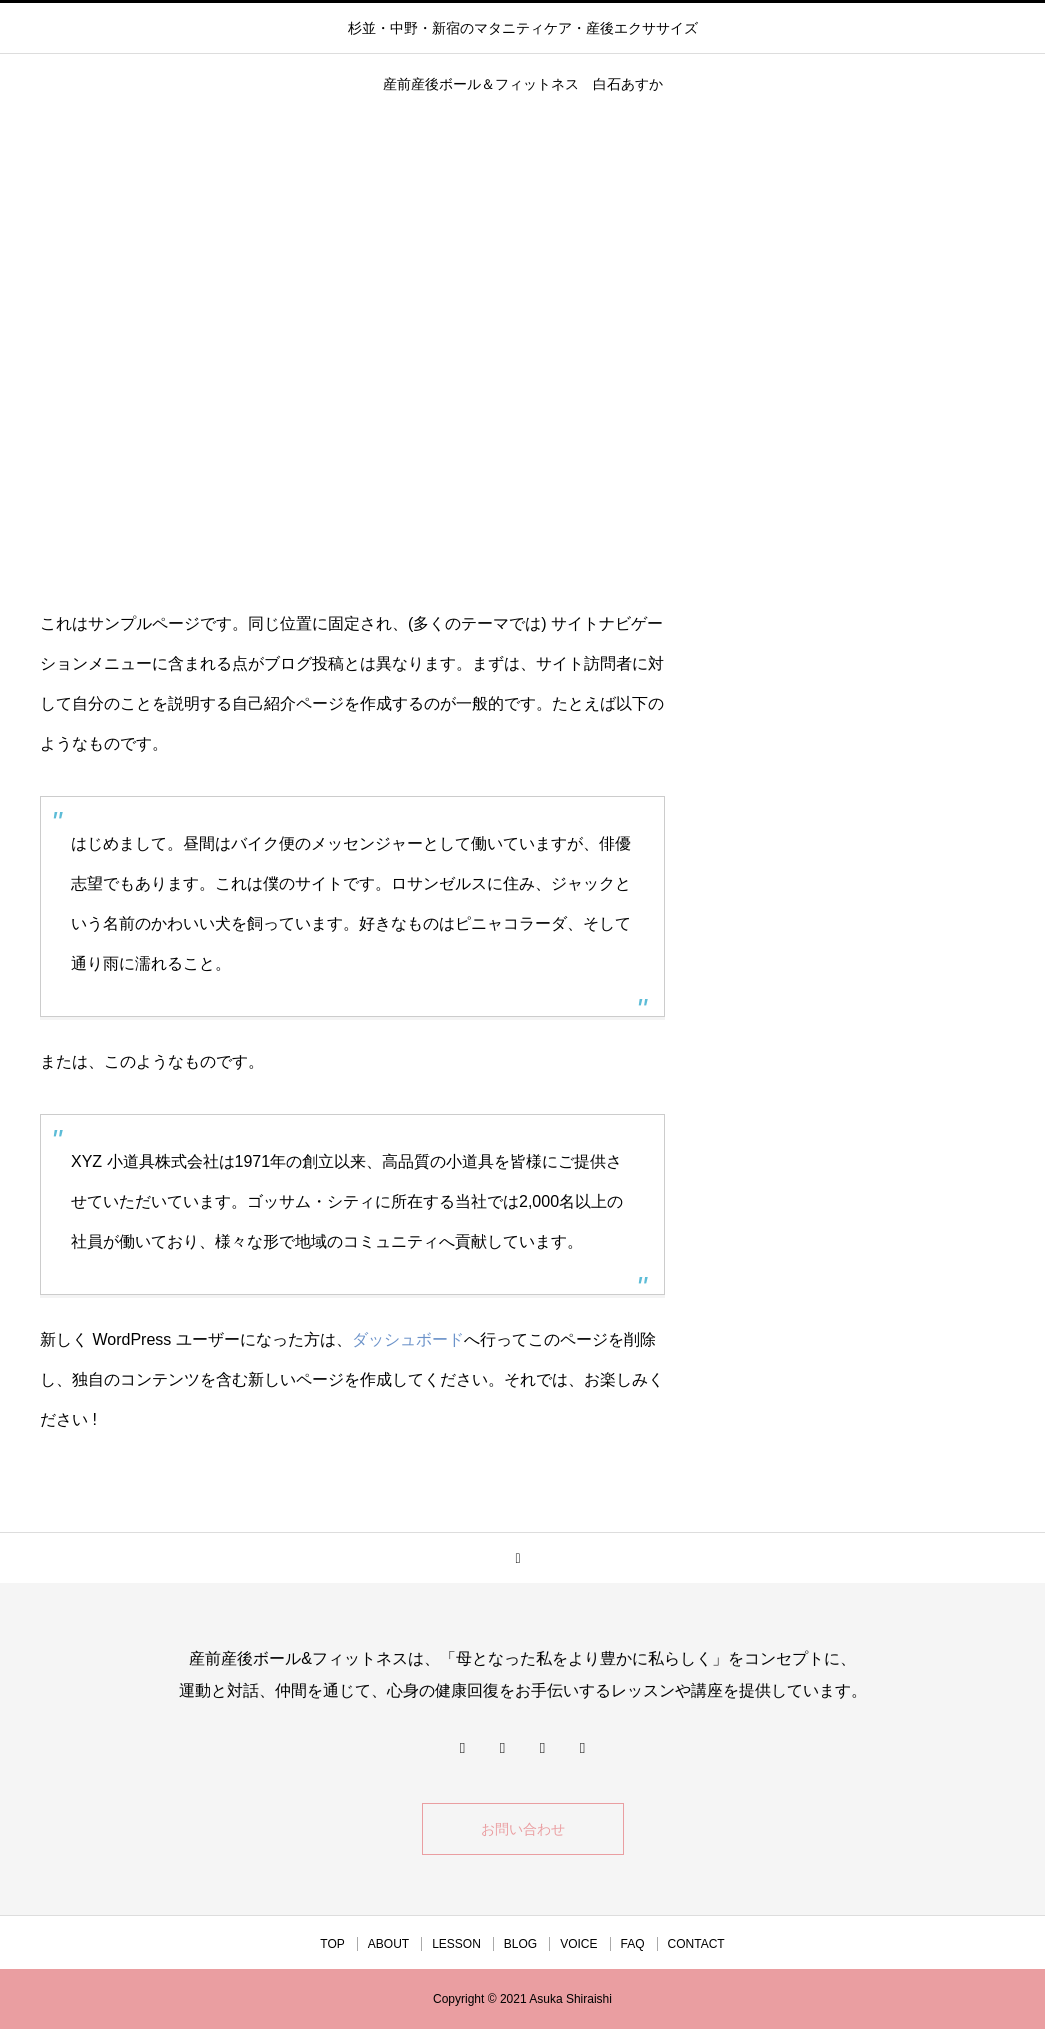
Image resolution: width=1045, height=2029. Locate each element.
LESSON (456, 1944)
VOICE (578, 1944)
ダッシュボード (408, 1339)
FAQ (633, 1944)
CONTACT (696, 1944)
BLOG (520, 1944)
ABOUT (388, 1944)
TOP (332, 1944)
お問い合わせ (523, 1829)
